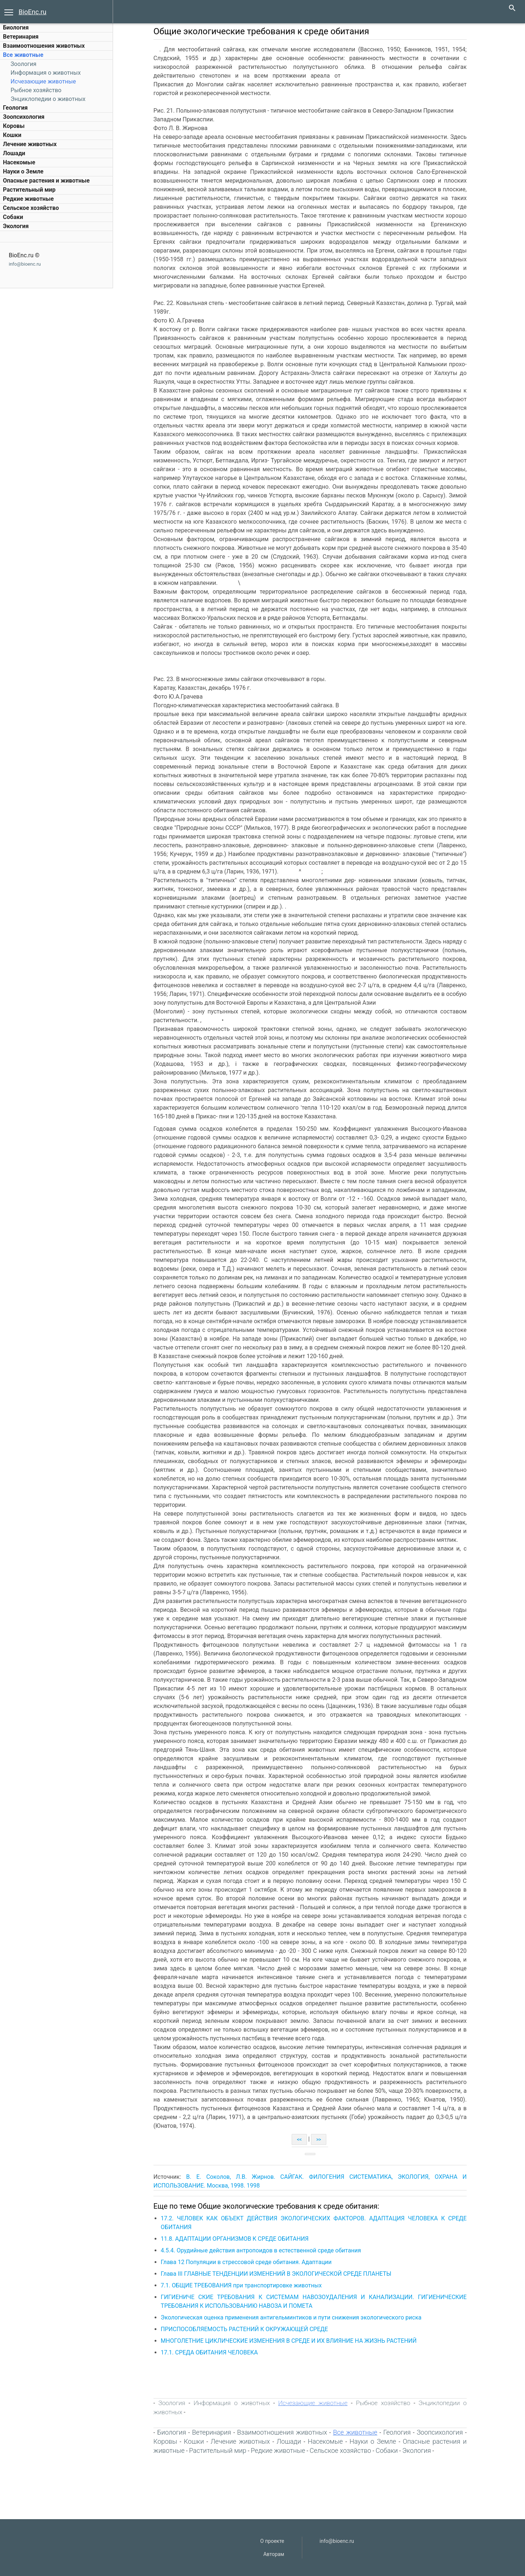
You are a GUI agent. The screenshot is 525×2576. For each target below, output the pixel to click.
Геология (15, 107)
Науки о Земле (23, 171)
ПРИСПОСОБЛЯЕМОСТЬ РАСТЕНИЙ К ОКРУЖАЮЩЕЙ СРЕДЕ (248, 2329)
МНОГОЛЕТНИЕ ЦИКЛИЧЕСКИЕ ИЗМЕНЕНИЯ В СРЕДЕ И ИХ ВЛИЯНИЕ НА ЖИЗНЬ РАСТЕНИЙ (293, 2340)
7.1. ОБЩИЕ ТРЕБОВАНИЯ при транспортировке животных (245, 2285)
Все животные (23, 54)
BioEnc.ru (32, 12)
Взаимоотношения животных (44, 45)
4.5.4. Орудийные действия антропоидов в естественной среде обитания (265, 2250)
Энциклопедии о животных (48, 98)
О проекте (272, 2541)
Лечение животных (30, 144)
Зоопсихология (23, 116)
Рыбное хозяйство (36, 90)
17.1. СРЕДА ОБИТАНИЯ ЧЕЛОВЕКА (213, 2352)
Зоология (23, 63)
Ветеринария (21, 36)
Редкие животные (28, 198)
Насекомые (19, 162)
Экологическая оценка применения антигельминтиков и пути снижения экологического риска (295, 2317)
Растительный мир (29, 189)
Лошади (14, 153)
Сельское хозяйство (31, 207)
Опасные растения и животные (46, 180)
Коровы (13, 125)
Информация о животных (46, 72)
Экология (16, 226)
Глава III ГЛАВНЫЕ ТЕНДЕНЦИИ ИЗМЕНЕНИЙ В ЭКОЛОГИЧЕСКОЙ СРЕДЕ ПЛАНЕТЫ (280, 2273)
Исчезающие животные (43, 81)
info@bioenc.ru (25, 264)
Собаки (13, 217)
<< (304, 2139)
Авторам (273, 2554)
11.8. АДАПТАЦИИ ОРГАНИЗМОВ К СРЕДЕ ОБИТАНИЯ (239, 2238)
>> (323, 2139)
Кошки (12, 135)
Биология (16, 27)
